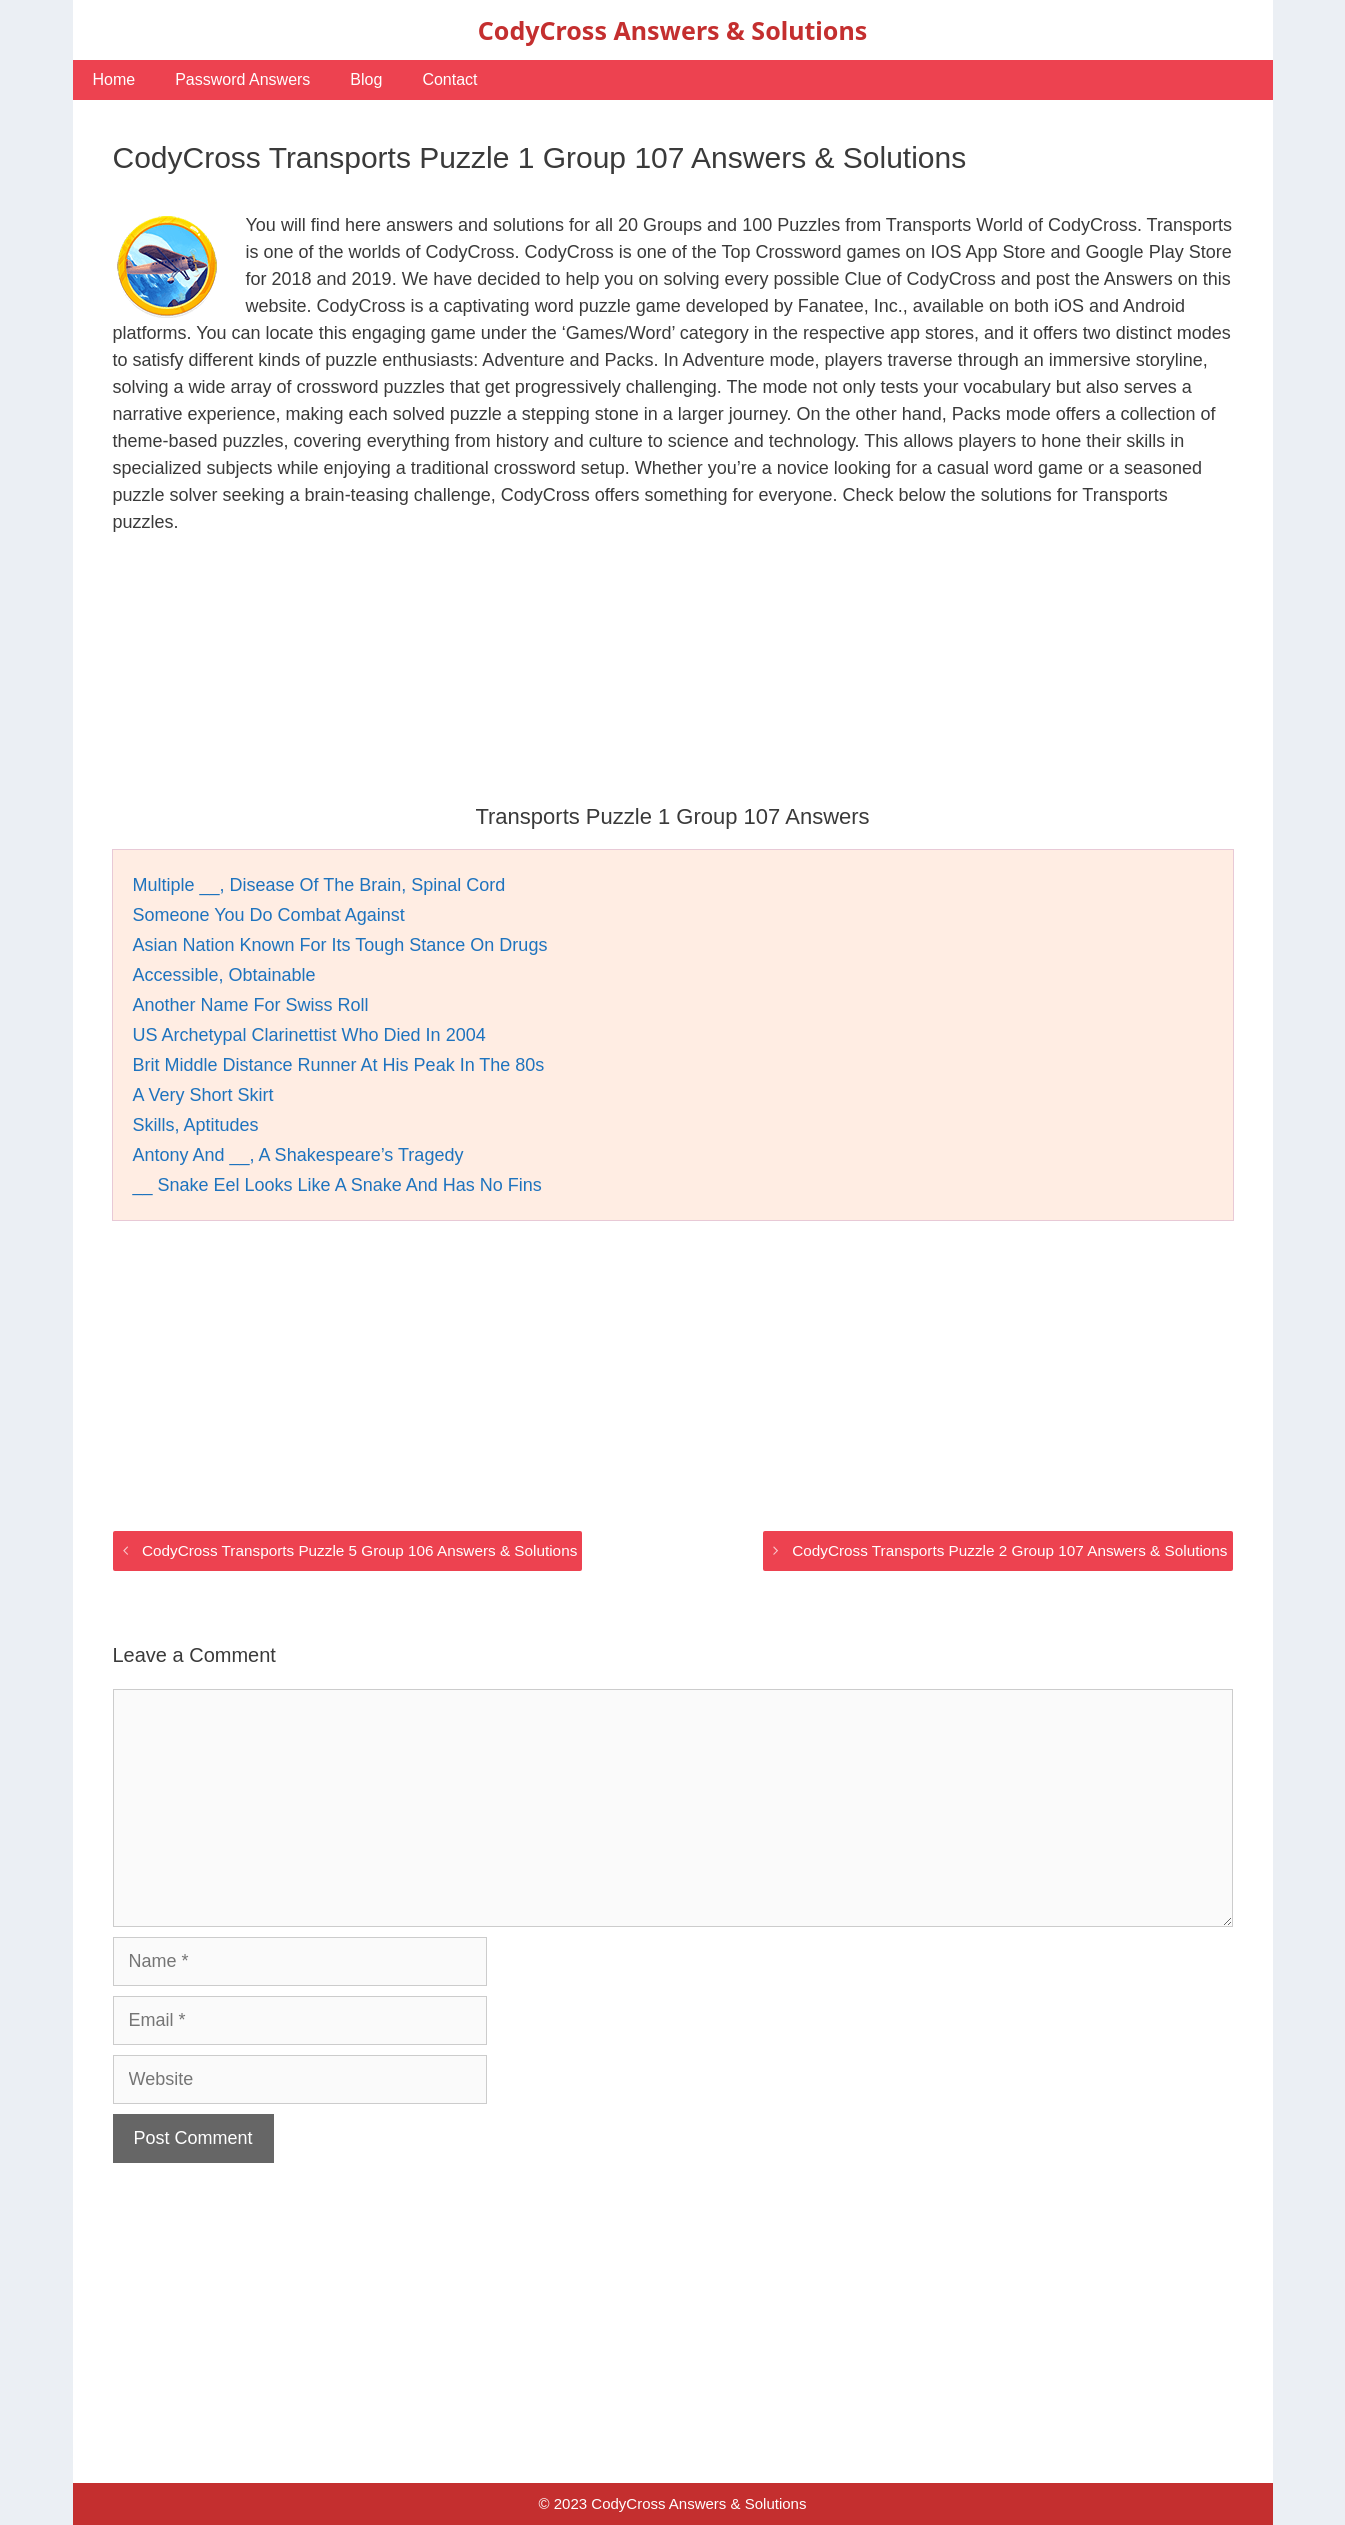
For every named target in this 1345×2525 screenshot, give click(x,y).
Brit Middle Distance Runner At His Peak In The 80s (339, 1065)
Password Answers (242, 79)
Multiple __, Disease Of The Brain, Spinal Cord (319, 885)
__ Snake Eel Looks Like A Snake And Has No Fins (337, 1185)
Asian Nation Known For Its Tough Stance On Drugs (340, 945)
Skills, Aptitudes (196, 1125)
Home (114, 79)
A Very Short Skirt (203, 1095)
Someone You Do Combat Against (269, 915)
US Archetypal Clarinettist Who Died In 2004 (309, 1035)
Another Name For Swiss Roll (251, 1005)
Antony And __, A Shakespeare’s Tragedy (298, 1155)
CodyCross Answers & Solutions (672, 30)
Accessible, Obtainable (224, 975)
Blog (366, 79)
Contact (449, 79)
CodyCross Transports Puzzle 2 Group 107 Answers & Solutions (1009, 1550)
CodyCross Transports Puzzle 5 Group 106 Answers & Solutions (359, 1550)
